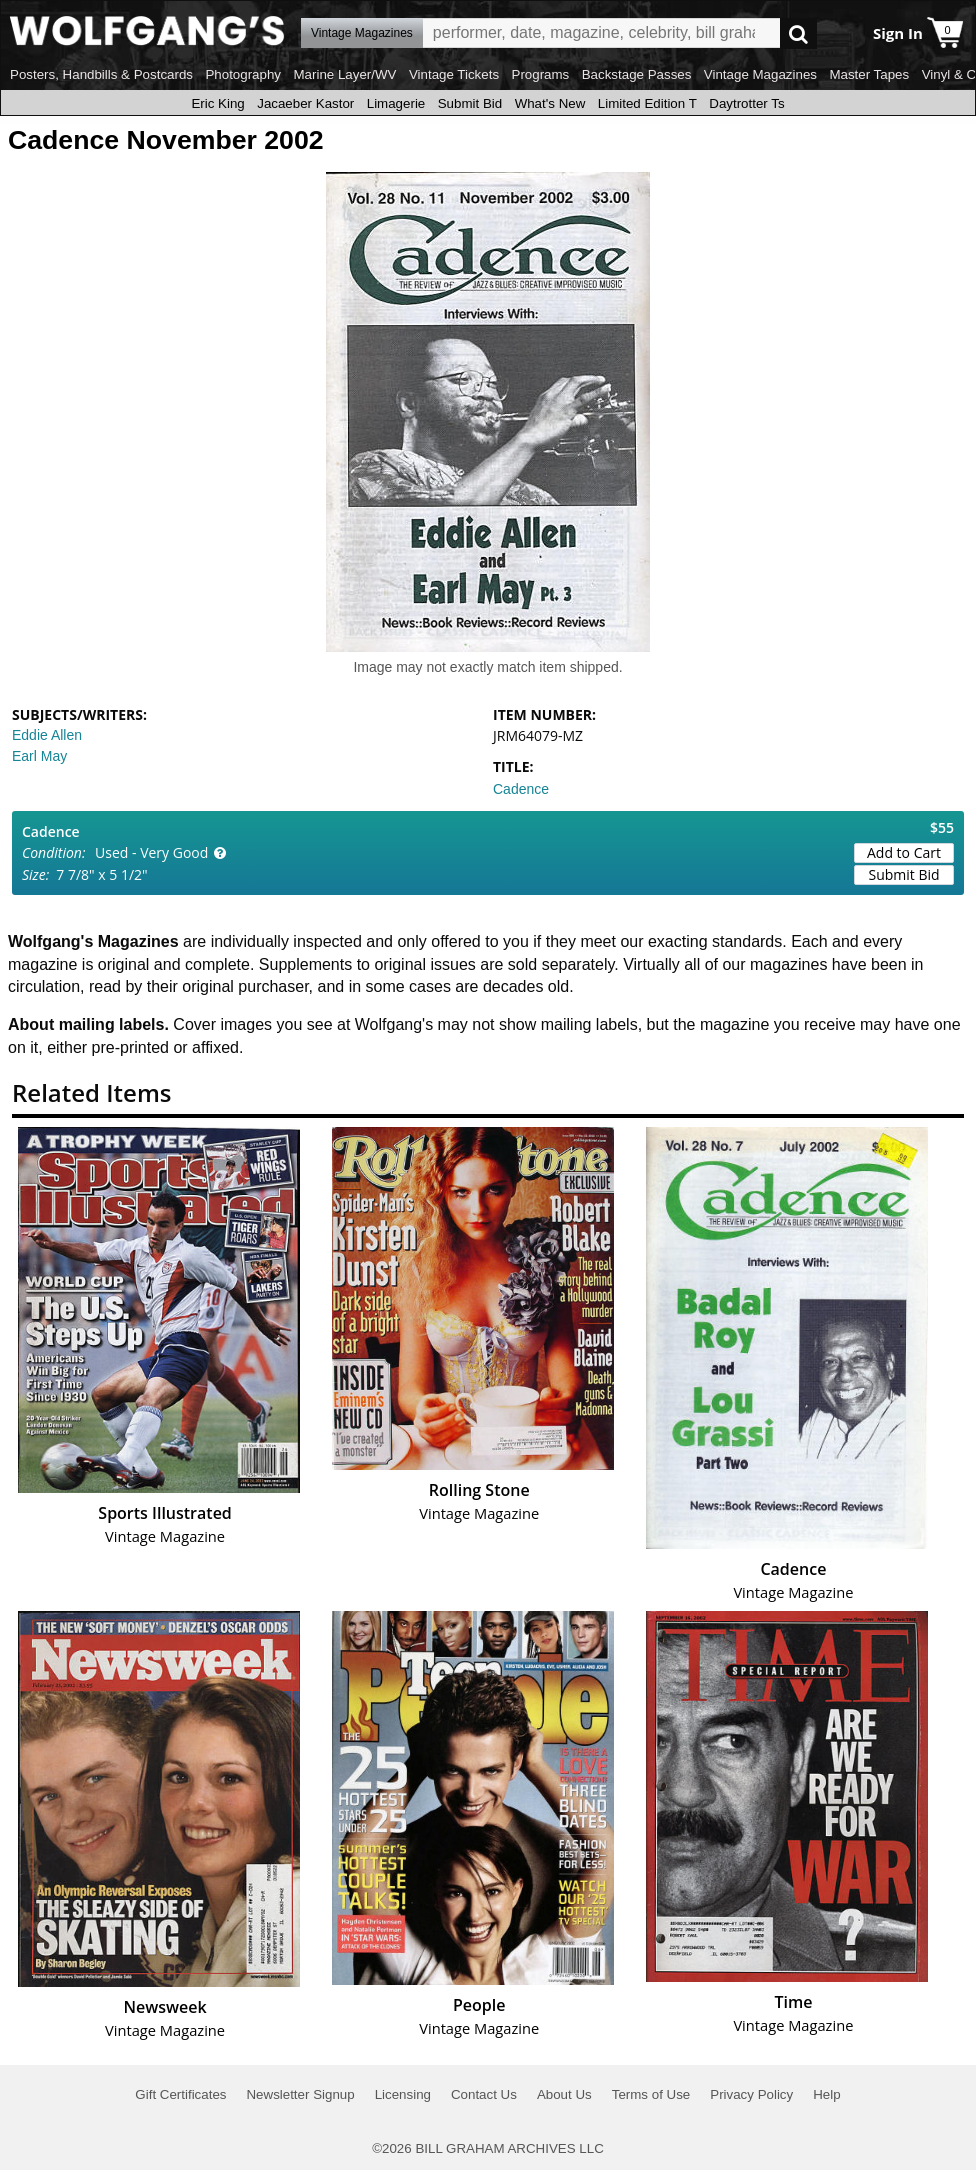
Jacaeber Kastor (305, 103)
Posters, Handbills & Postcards (101, 74)
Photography (243, 74)
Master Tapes (869, 74)
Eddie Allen (47, 735)
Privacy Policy (751, 2094)
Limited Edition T (647, 103)
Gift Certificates (180, 2094)
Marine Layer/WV (344, 74)
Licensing (403, 2094)
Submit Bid (470, 103)
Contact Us (484, 2094)
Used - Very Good (151, 852)
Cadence (521, 789)
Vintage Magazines (760, 74)
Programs (541, 74)
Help (826, 2094)
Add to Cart (904, 852)
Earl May (39, 756)
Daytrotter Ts (746, 103)
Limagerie (396, 103)
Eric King (217, 103)
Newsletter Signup (300, 2094)
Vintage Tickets (454, 74)
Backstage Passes (637, 74)
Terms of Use (651, 2094)
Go (798, 33)
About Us (564, 2094)
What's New (550, 103)
